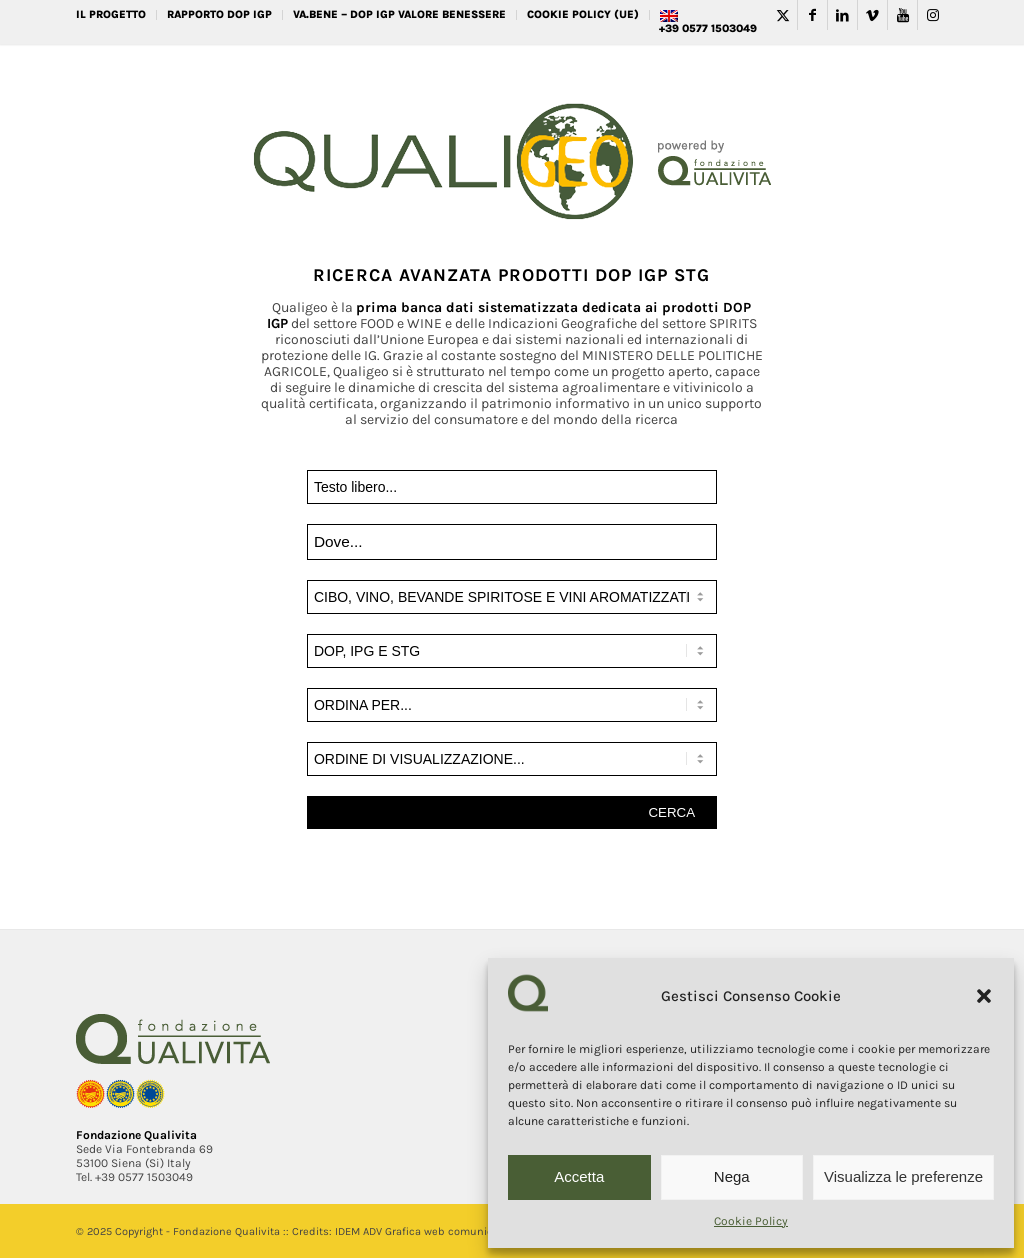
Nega (732, 1176)
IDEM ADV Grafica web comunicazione (430, 1231)
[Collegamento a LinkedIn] (842, 15)
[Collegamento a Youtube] (902, 15)
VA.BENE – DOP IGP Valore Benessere (399, 14)
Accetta (579, 1176)
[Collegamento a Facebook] (812, 15)
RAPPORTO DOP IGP (219, 14)
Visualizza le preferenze (903, 1176)
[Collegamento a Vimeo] (872, 15)
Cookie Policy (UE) (583, 14)
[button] (984, 996)
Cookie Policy (751, 1221)
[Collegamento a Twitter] (782, 15)
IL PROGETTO (111, 14)
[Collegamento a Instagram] (933, 15)
